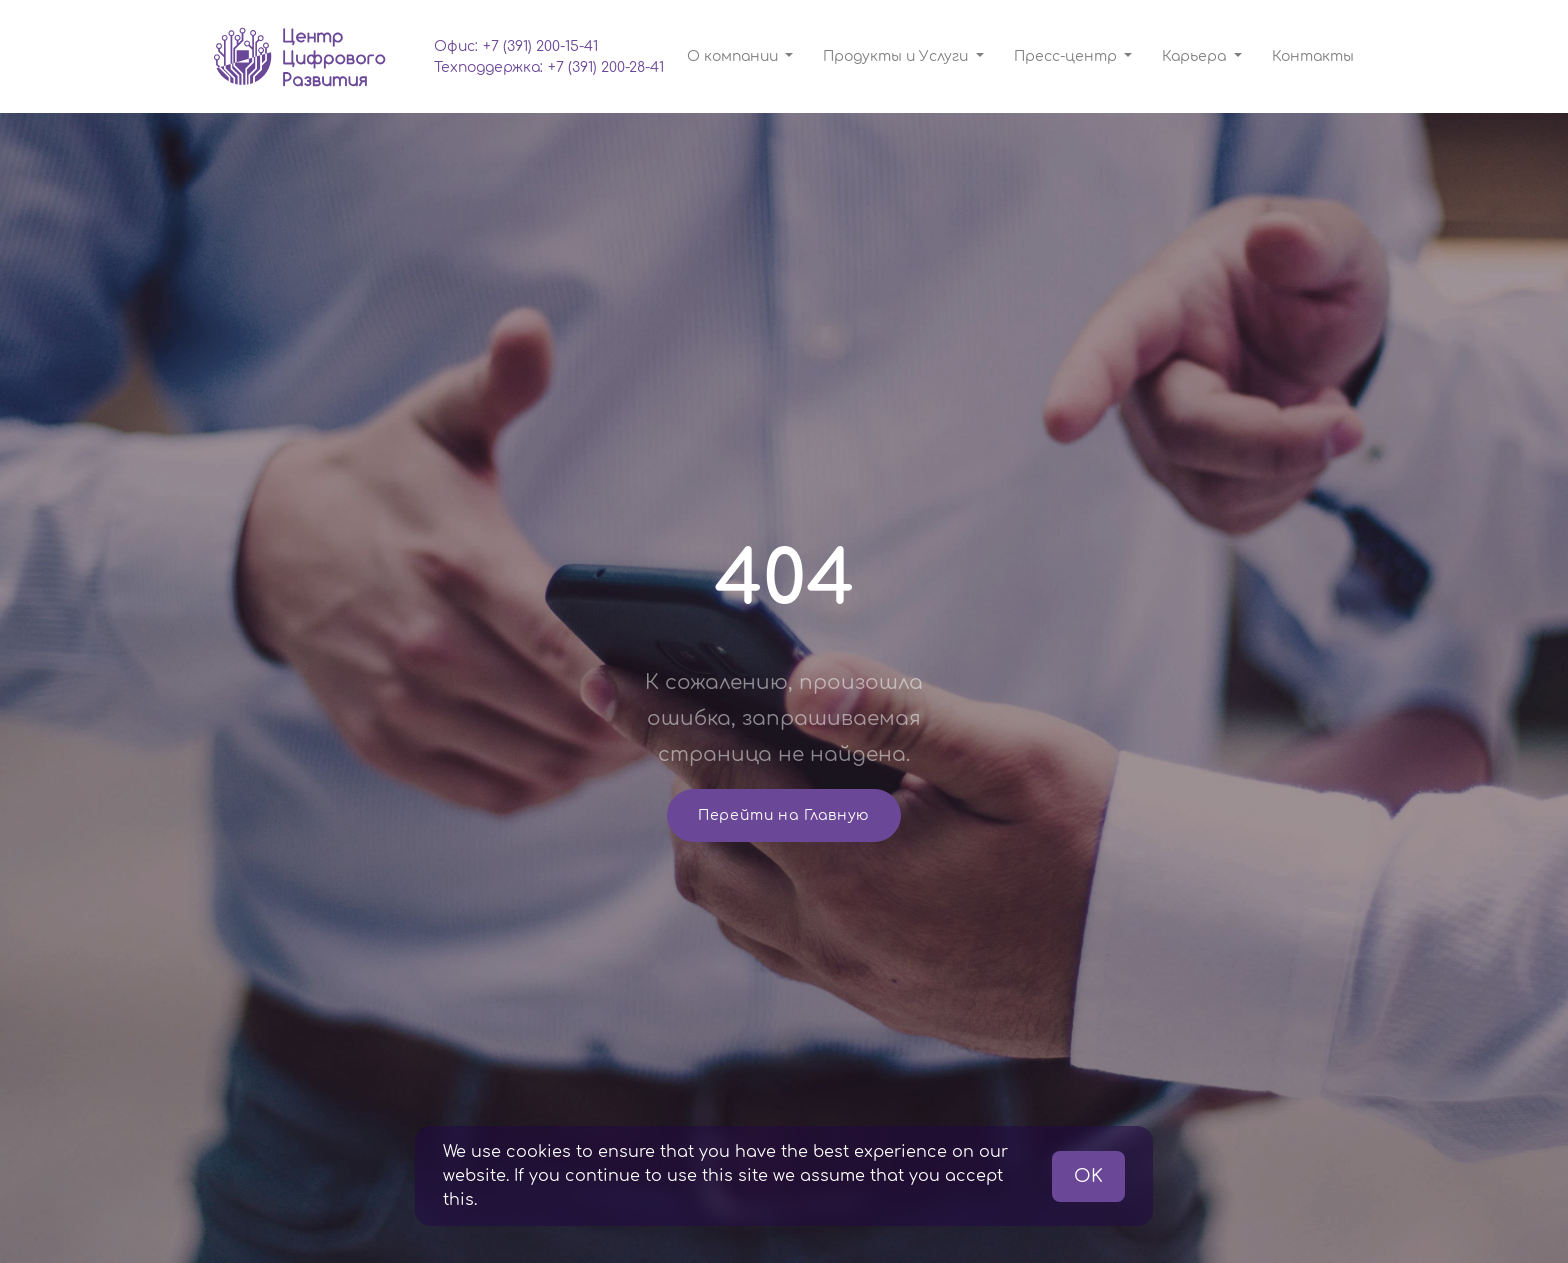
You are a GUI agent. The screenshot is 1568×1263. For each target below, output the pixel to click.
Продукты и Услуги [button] (897, 56)
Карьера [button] (1196, 56)
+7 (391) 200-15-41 (540, 46)
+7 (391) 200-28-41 (606, 67)
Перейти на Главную (784, 815)
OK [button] (1088, 1176)
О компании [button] (734, 56)
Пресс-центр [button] (1067, 56)
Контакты (1313, 56)
